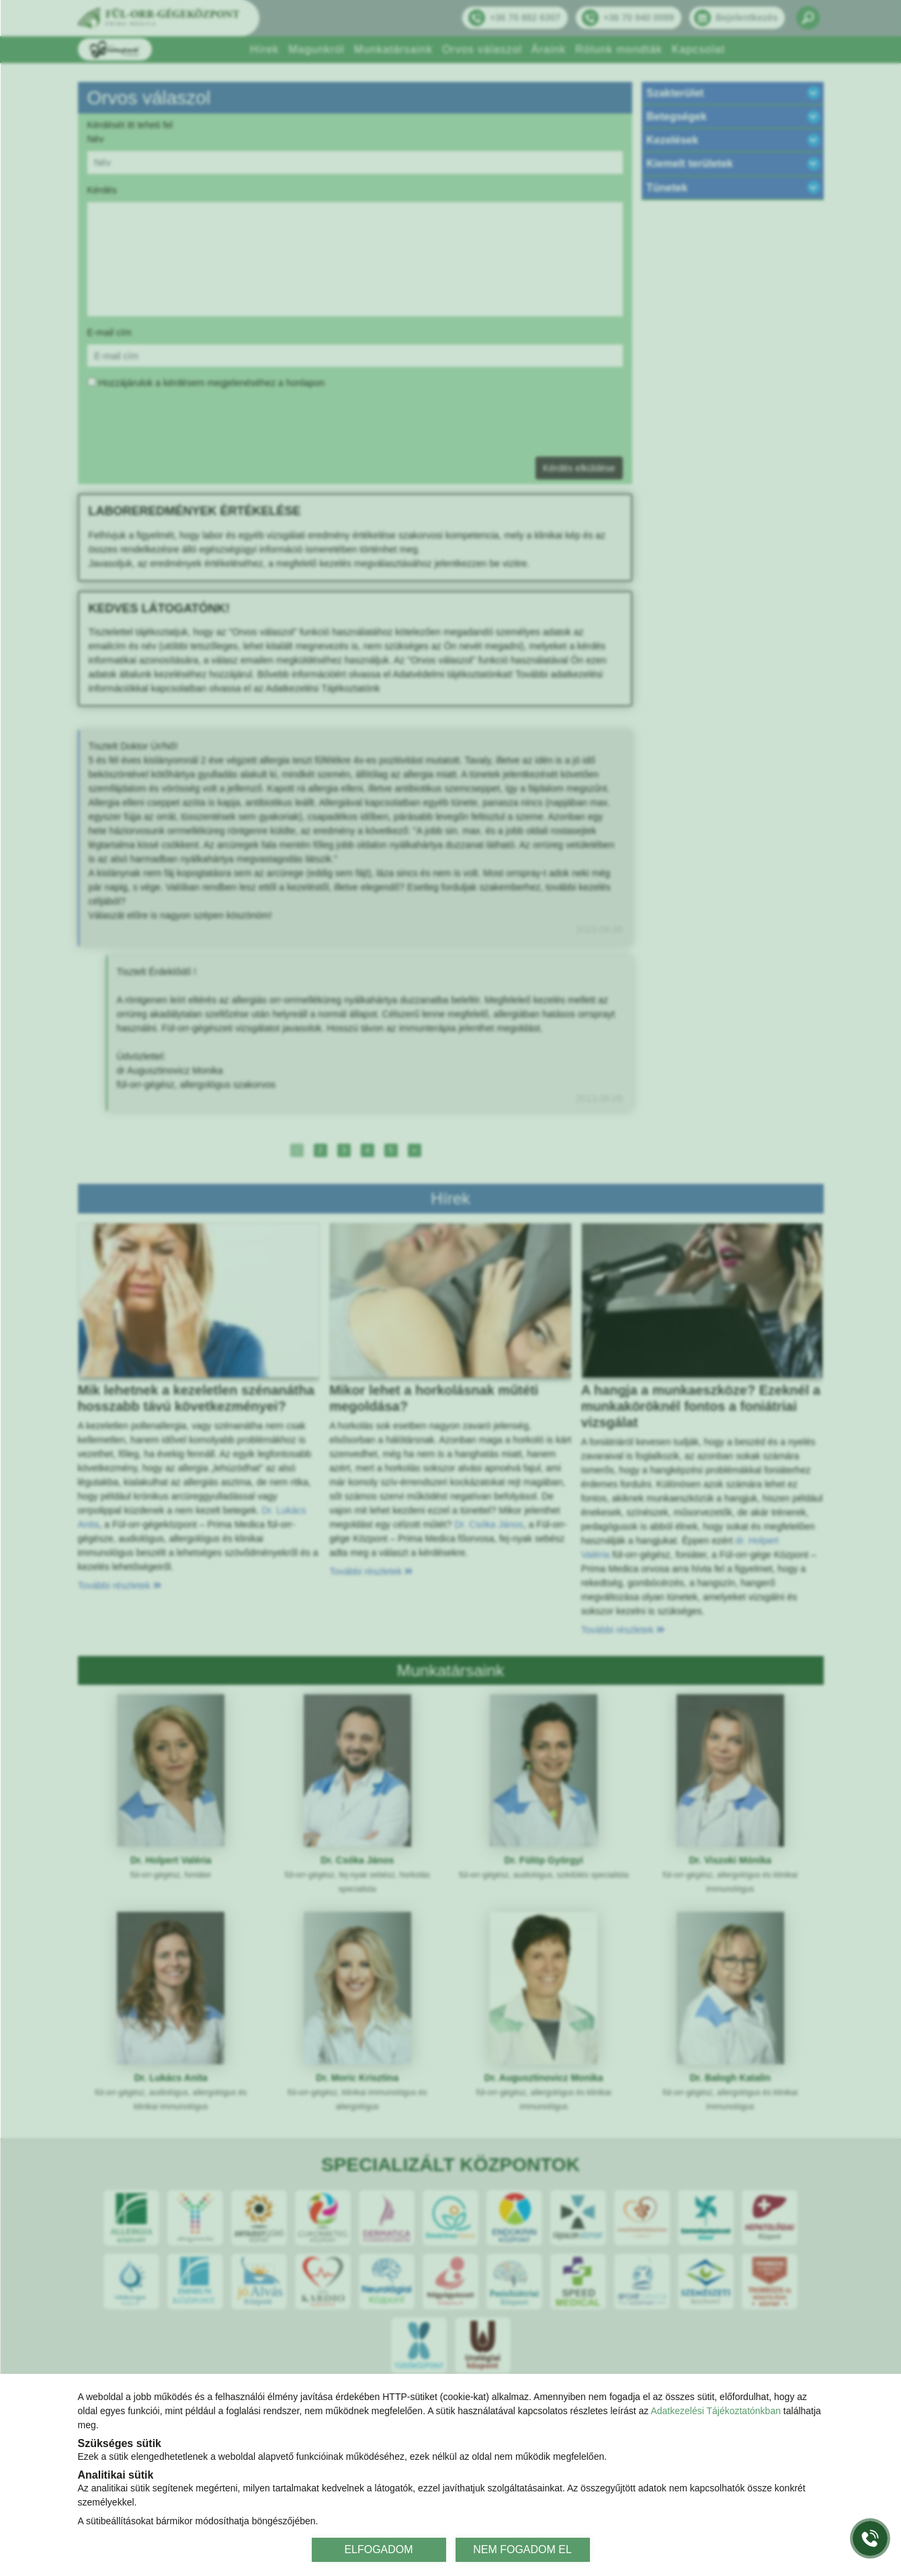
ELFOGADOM (378, 2549)
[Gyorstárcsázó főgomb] (870, 2538)
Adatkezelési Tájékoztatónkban (715, 2410)
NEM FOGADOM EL (522, 2549)
